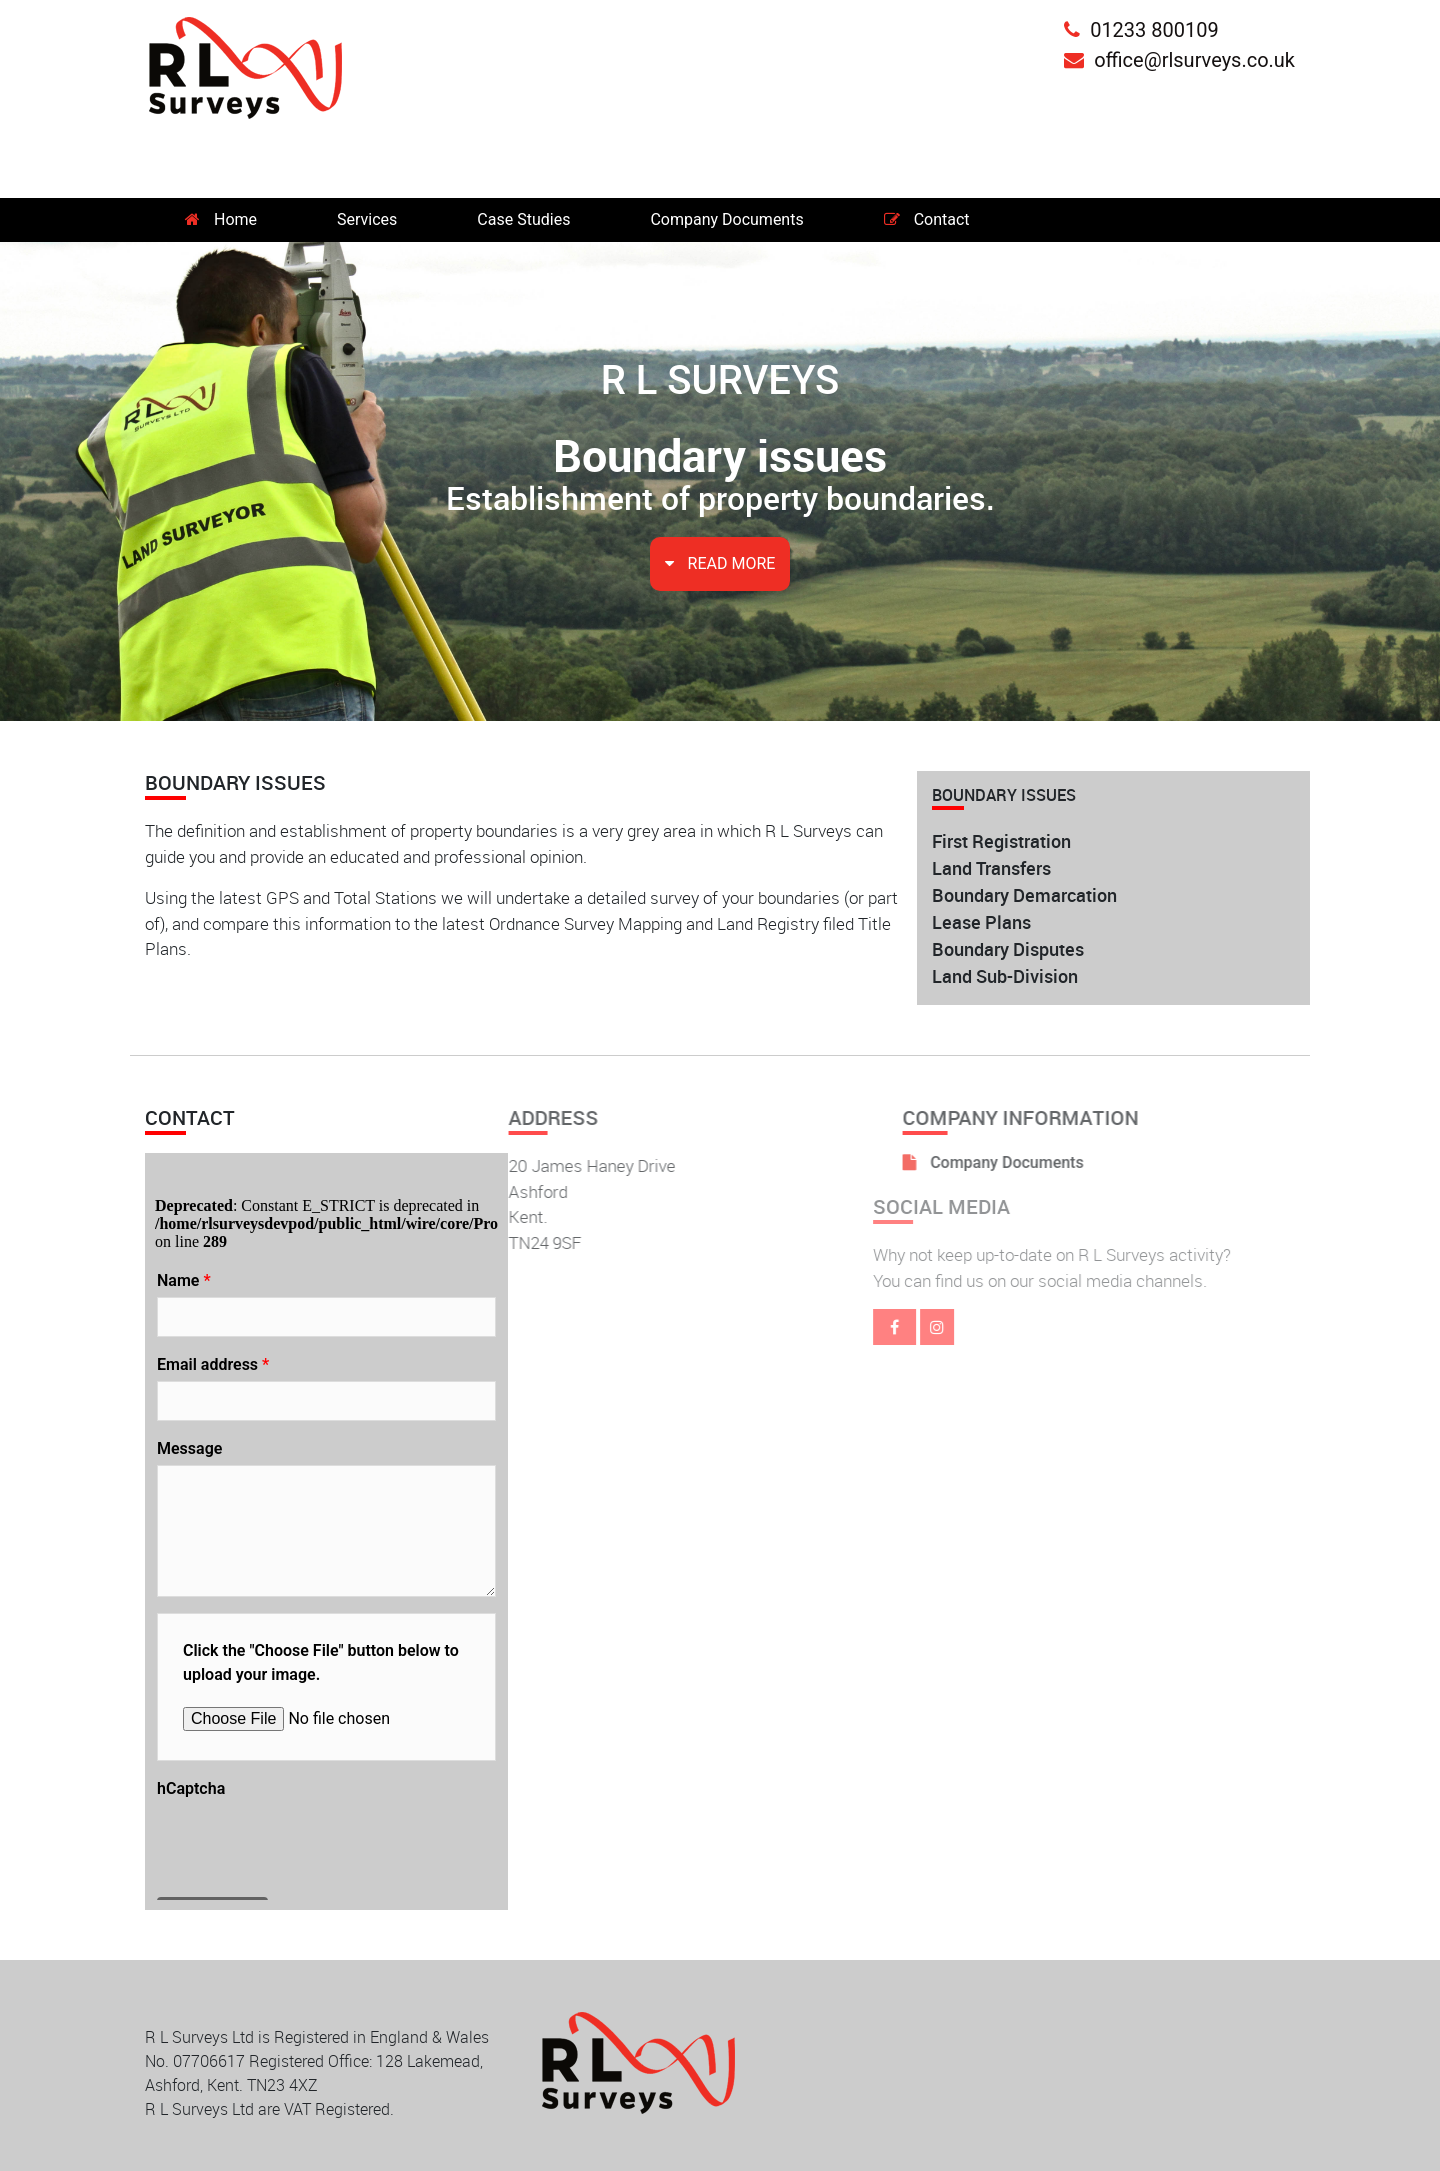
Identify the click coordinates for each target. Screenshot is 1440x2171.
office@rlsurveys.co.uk (1179, 60)
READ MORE (720, 563)
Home (221, 219)
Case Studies (523, 219)
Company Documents (726, 219)
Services (367, 219)
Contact (927, 219)
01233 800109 (1141, 30)
